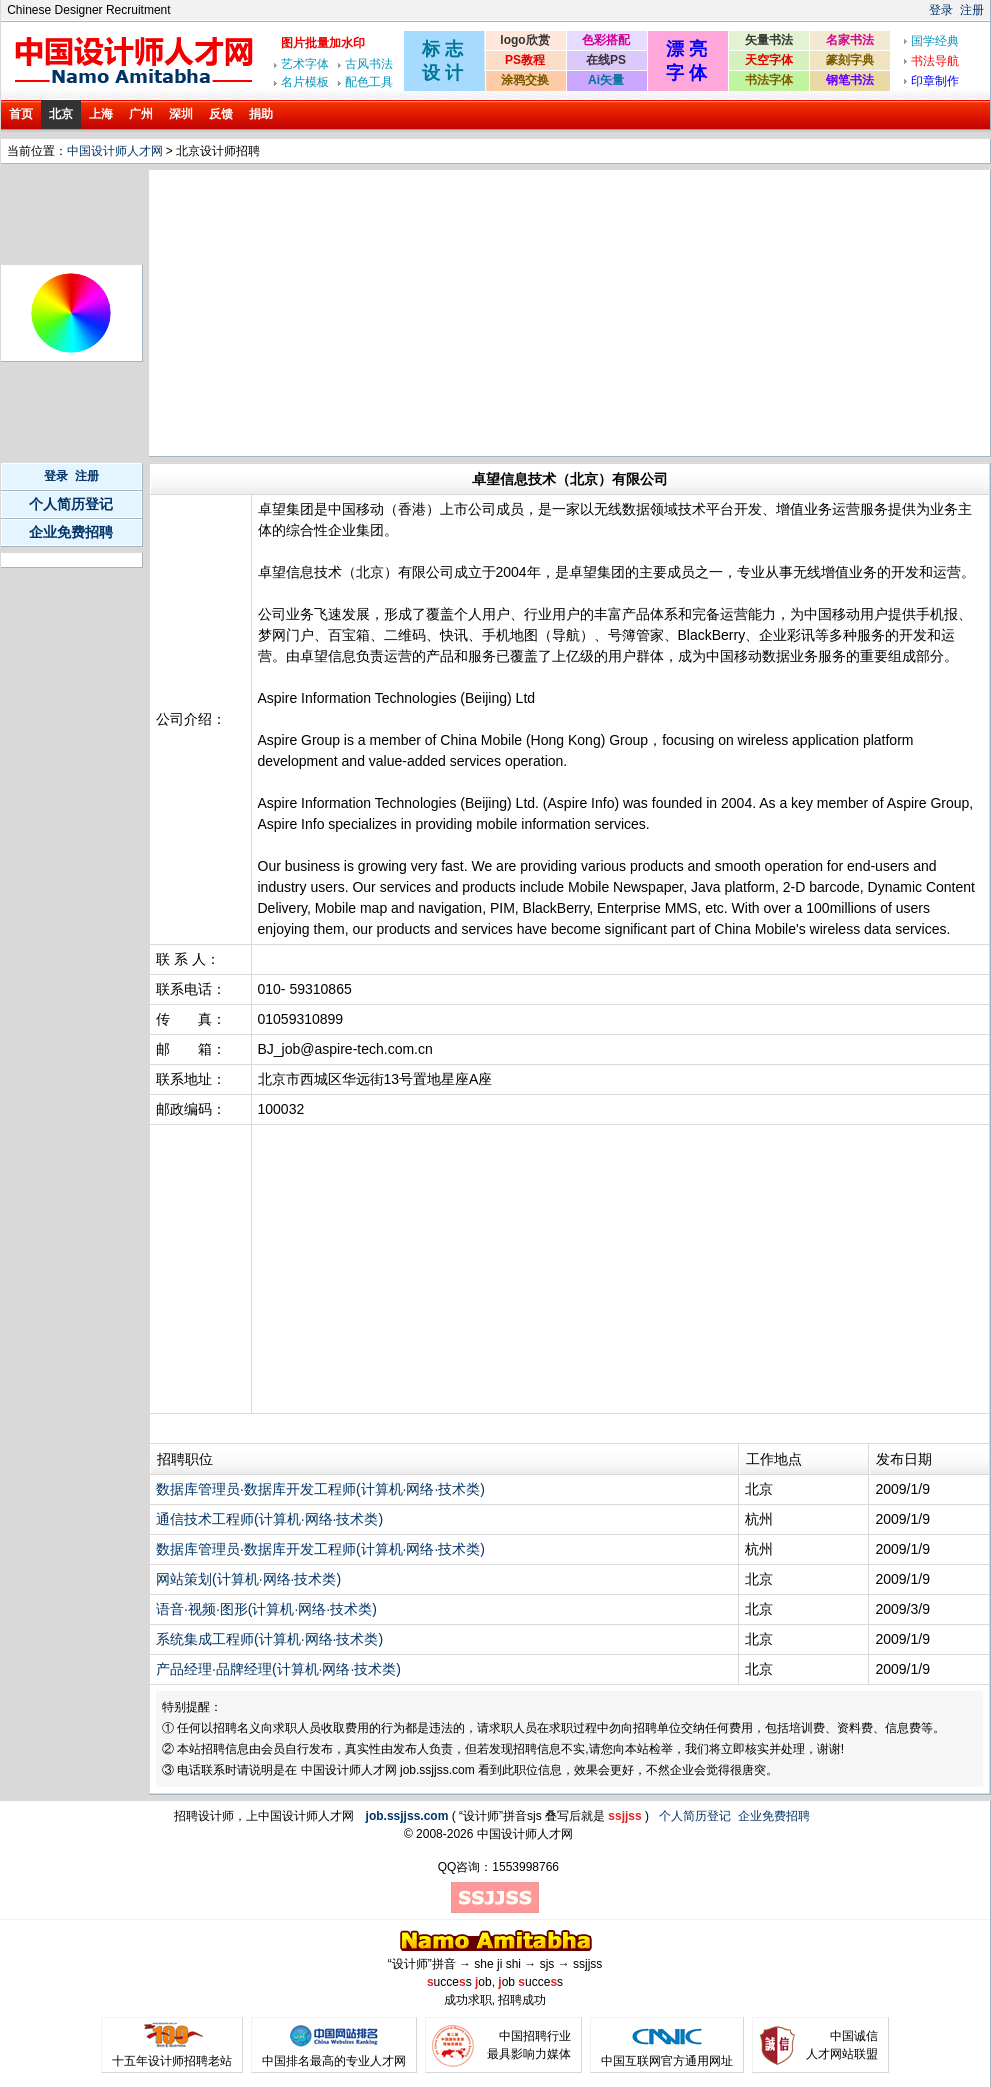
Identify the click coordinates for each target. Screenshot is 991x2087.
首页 (21, 114)
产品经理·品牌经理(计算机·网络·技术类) (278, 1669)
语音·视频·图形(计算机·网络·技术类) (266, 1609)
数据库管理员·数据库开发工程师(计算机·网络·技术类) (320, 1489)
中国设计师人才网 (115, 151)
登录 (941, 10)
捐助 (261, 114)
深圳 (181, 114)
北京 (61, 114)
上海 (101, 114)
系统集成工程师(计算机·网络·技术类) (269, 1639)
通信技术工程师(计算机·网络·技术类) (269, 1519)
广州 (141, 114)
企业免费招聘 (71, 532)
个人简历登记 (71, 504)
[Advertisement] (460, 313)
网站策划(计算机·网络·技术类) (248, 1579)
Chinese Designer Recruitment (88, 10)
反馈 (221, 114)
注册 (972, 10)
